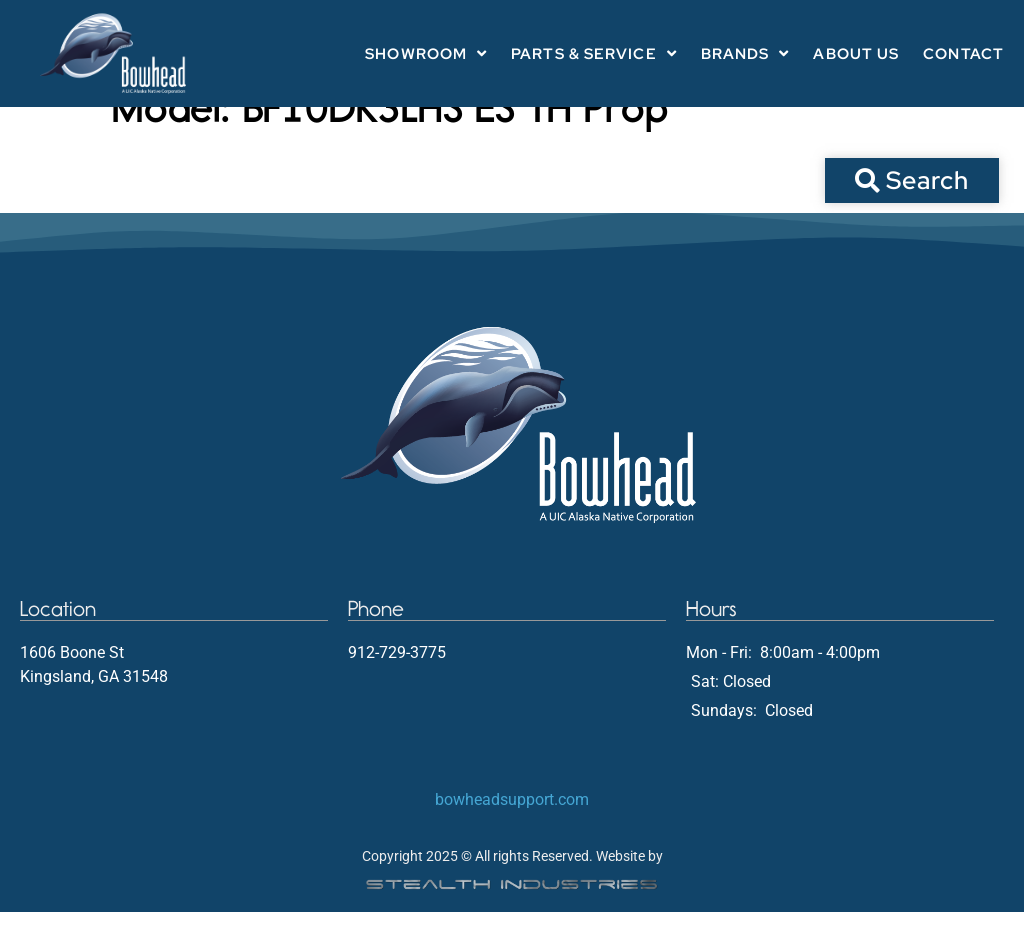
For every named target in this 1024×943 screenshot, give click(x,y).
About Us (856, 54)
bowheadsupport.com (512, 830)
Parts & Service (594, 53)
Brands (745, 53)
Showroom (426, 53)
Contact (963, 54)
